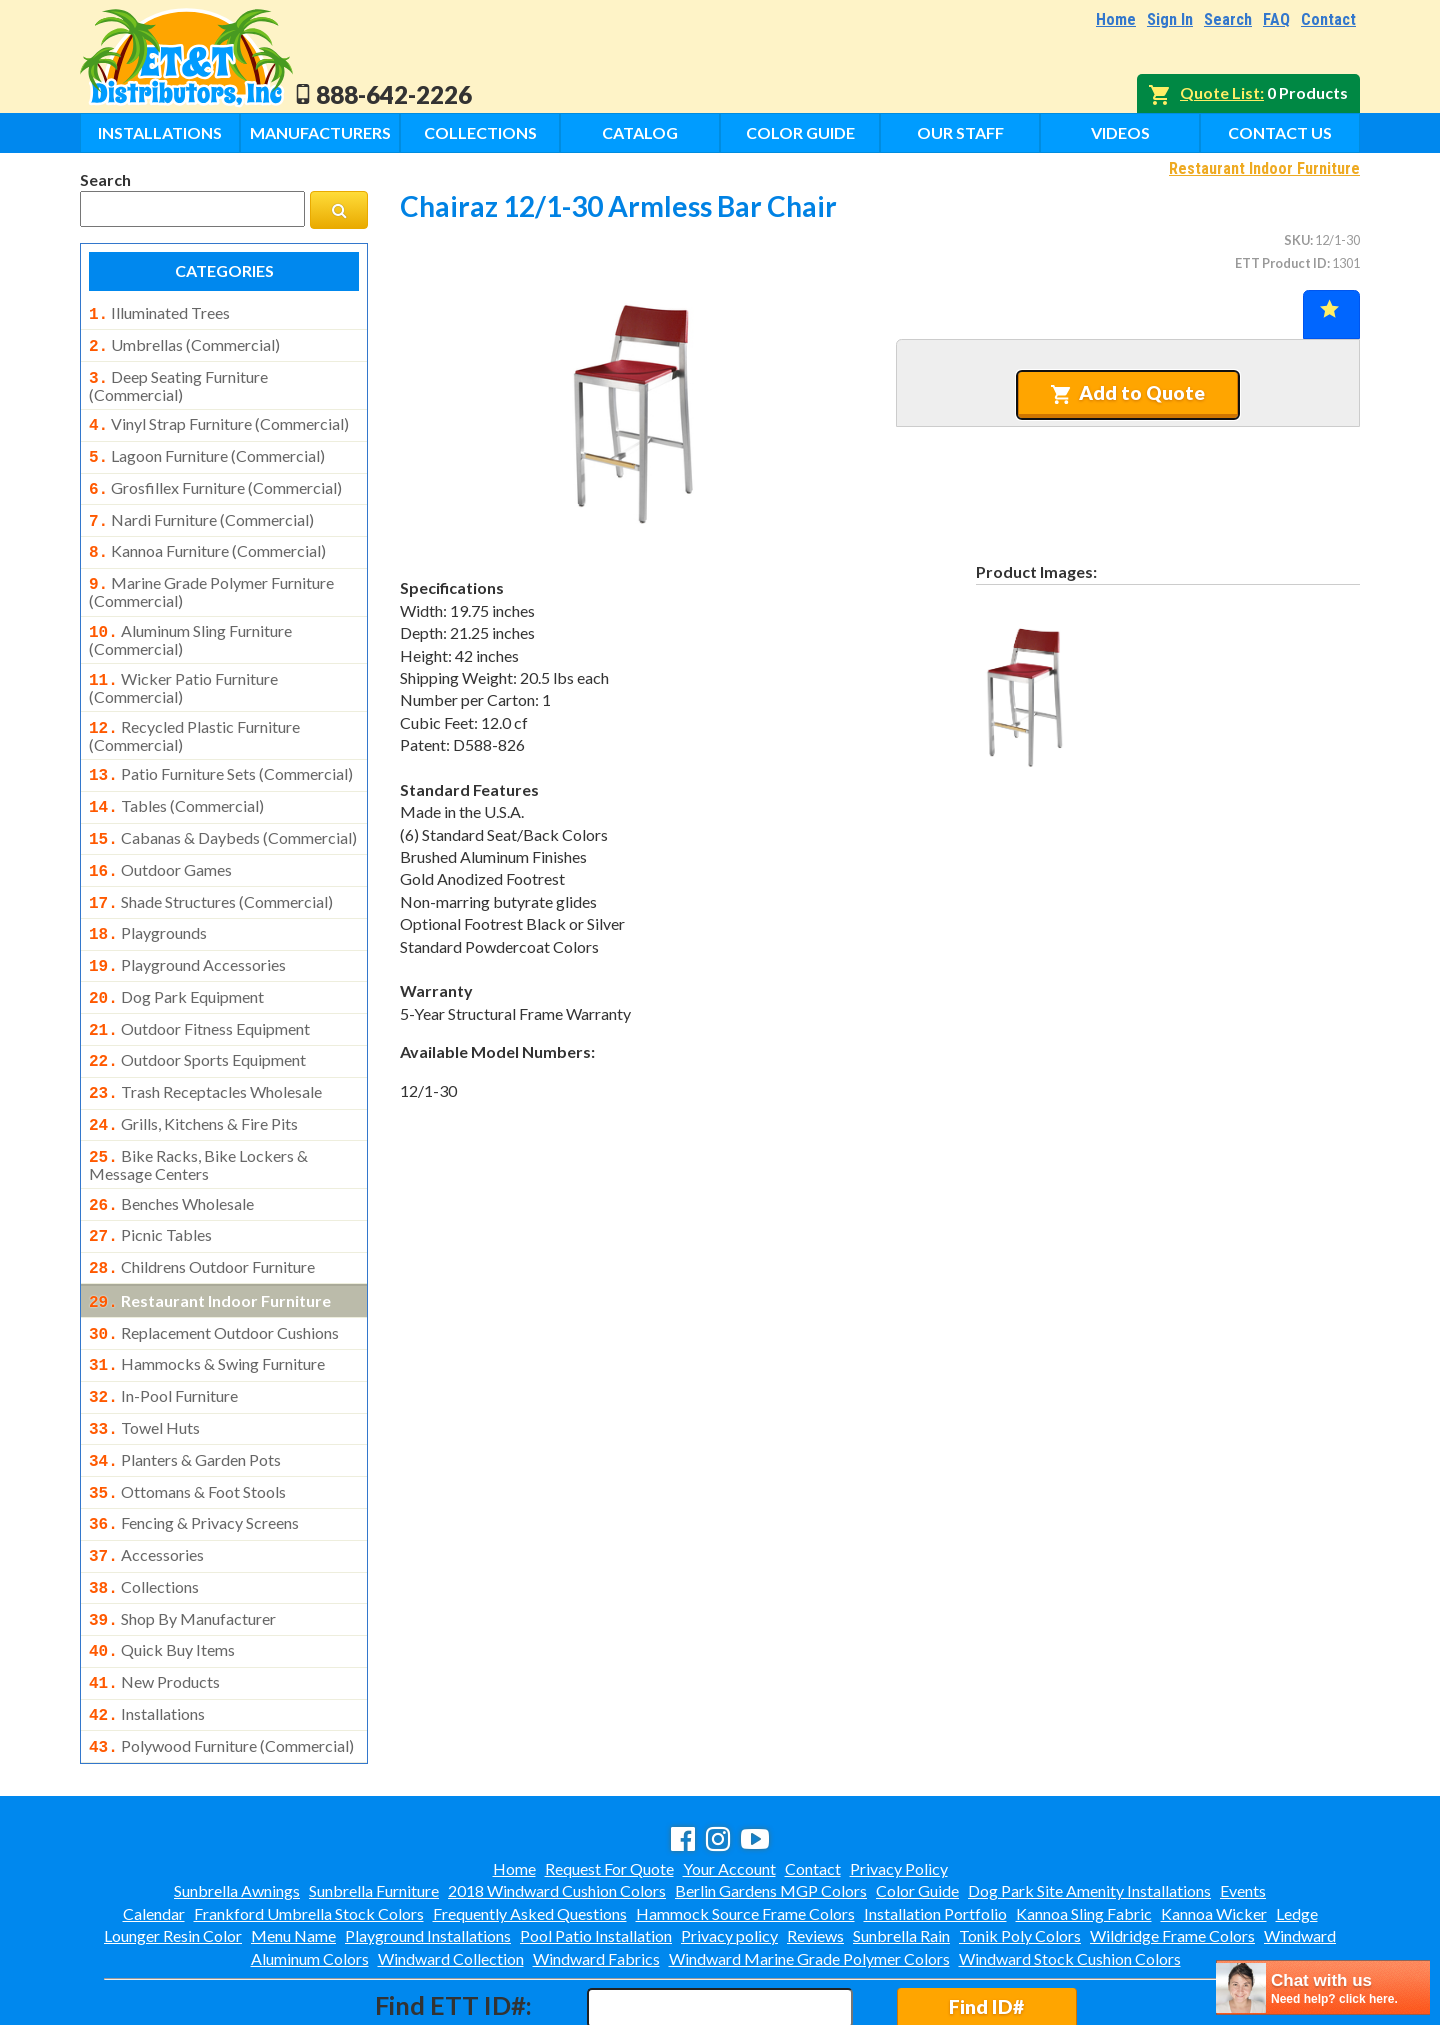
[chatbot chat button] (1323, 1987)
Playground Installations (428, 1849)
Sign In (1170, 19)
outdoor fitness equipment (199, 989)
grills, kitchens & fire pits (193, 1078)
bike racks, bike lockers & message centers (198, 1115)
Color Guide (800, 132)
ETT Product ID (1281, 263)
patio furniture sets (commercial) (221, 750)
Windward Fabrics (596, 1872)
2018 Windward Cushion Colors (557, 1804)
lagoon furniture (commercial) (207, 448)
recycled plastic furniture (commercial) (194, 712)
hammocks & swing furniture (207, 1304)
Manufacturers (320, 132)
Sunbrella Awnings (237, 1804)
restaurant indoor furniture (210, 1245)
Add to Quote (1127, 393)
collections (144, 1513)
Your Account (729, 1782)
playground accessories (187, 929)
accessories (146, 1483)
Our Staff (960, 132)
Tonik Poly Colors (1020, 1849)
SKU (1297, 240)
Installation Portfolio (935, 1827)
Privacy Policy (899, 1782)
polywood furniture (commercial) (221, 1662)
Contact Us (1280, 132)
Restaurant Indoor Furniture (1264, 168)
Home (1116, 19)
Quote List (1220, 92)
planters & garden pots (185, 1394)
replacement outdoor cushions (214, 1275)
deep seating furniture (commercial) (178, 380)
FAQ (1276, 19)
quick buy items (162, 1572)
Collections (480, 132)
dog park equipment (176, 959)
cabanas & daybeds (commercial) (223, 810)
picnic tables (150, 1183)
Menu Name (293, 1849)
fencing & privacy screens (194, 1453)
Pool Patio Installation (596, 1849)
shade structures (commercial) (211, 870)
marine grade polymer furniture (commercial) (211, 574)
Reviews (815, 1849)
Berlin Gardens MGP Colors (771, 1804)
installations (147, 1632)
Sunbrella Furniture (374, 1804)
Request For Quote (609, 1782)
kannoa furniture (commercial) (207, 537)
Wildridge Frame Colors (1172, 1849)
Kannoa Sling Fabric (1084, 1827)
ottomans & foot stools (187, 1424)
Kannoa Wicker (1214, 1827)
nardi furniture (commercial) (201, 508)
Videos (1120, 132)
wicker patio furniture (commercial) (183, 666)
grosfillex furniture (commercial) (215, 478)
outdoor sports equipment (197, 1018)
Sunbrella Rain (901, 1849)
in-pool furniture (163, 1334)
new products (154, 1602)
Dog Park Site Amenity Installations (1089, 1804)
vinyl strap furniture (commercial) (219, 418)
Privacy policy (729, 1849)
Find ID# (986, 1920)
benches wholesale (171, 1154)
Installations (160, 132)
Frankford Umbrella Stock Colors (309, 1827)
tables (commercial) (176, 780)
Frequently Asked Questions (530, 1827)
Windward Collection (451, 1872)
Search (1228, 19)
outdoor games (160, 840)
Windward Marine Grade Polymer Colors (809, 1872)
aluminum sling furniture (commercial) (190, 620)
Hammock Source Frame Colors (745, 1827)
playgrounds (148, 899)
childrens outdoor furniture (202, 1213)
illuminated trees (159, 313)
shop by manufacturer (182, 1543)
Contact (1328, 19)
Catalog (640, 132)
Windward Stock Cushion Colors (1070, 1872)
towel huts (144, 1364)
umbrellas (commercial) (184, 343)
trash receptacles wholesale (205, 1048)
